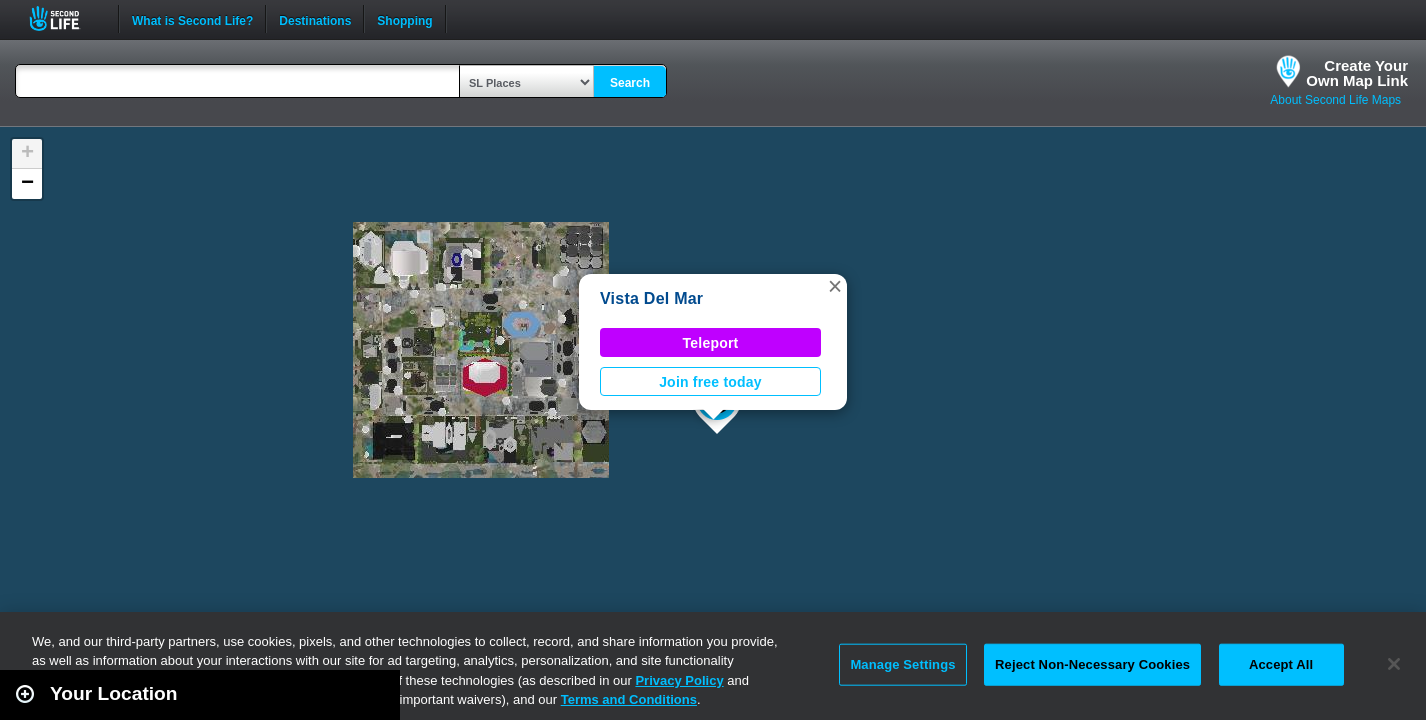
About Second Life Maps (1335, 100)
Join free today (710, 382)
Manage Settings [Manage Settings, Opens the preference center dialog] (902, 664)
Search (630, 83)
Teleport (711, 343)
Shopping (404, 19)
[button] (835, 286)
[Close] (1394, 664)
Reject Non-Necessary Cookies (1092, 664)
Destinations (315, 19)
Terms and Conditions (629, 699)
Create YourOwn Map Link (1357, 73)
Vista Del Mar (651, 298)
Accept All (1281, 664)
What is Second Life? (192, 19)
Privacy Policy (679, 680)
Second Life (65, 18)
